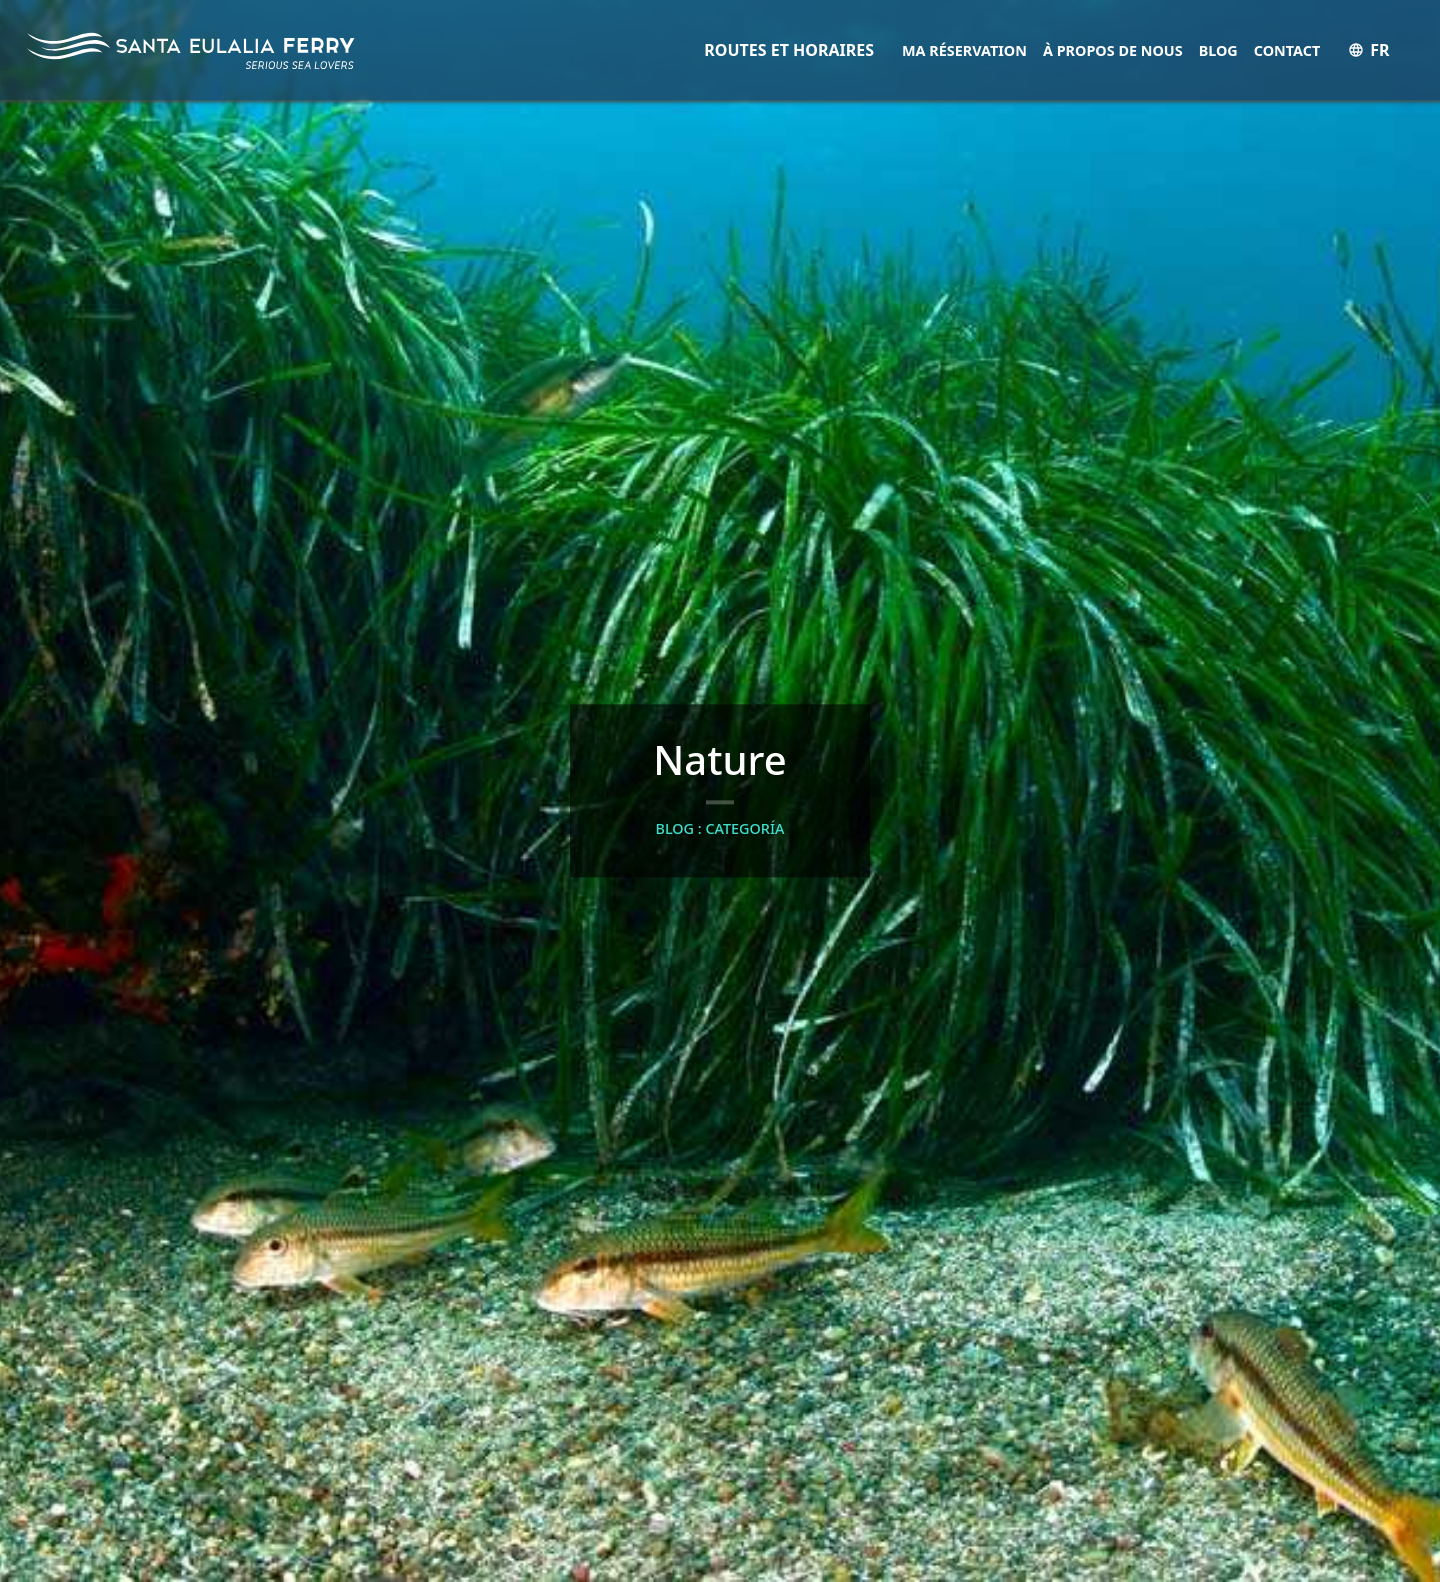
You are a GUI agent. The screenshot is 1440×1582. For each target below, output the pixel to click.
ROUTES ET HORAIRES (789, 50)
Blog (1218, 50)
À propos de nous (1113, 50)
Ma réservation (964, 50)
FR (1368, 50)
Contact (1287, 50)
